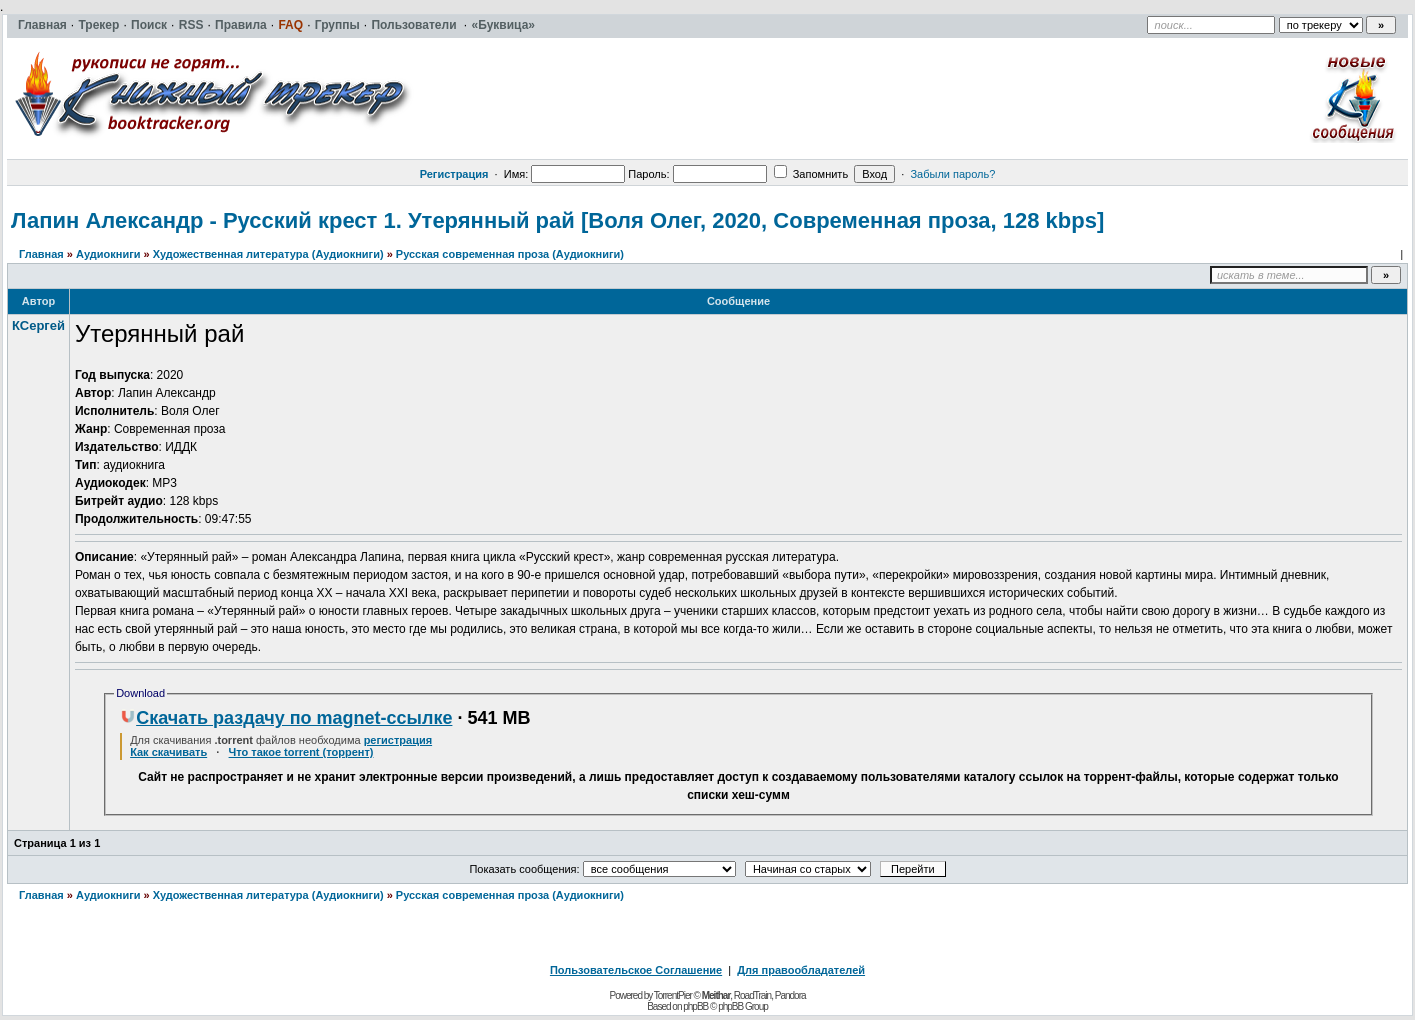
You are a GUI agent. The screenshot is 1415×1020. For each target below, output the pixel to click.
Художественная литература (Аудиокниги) (268, 254)
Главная (41, 254)
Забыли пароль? (952, 174)
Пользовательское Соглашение (636, 970)
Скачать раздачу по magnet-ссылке (286, 718)
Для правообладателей (801, 970)
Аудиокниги (108, 254)
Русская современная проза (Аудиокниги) (510, 254)
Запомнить (811, 174)
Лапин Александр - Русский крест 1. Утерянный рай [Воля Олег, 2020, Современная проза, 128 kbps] (557, 220)
